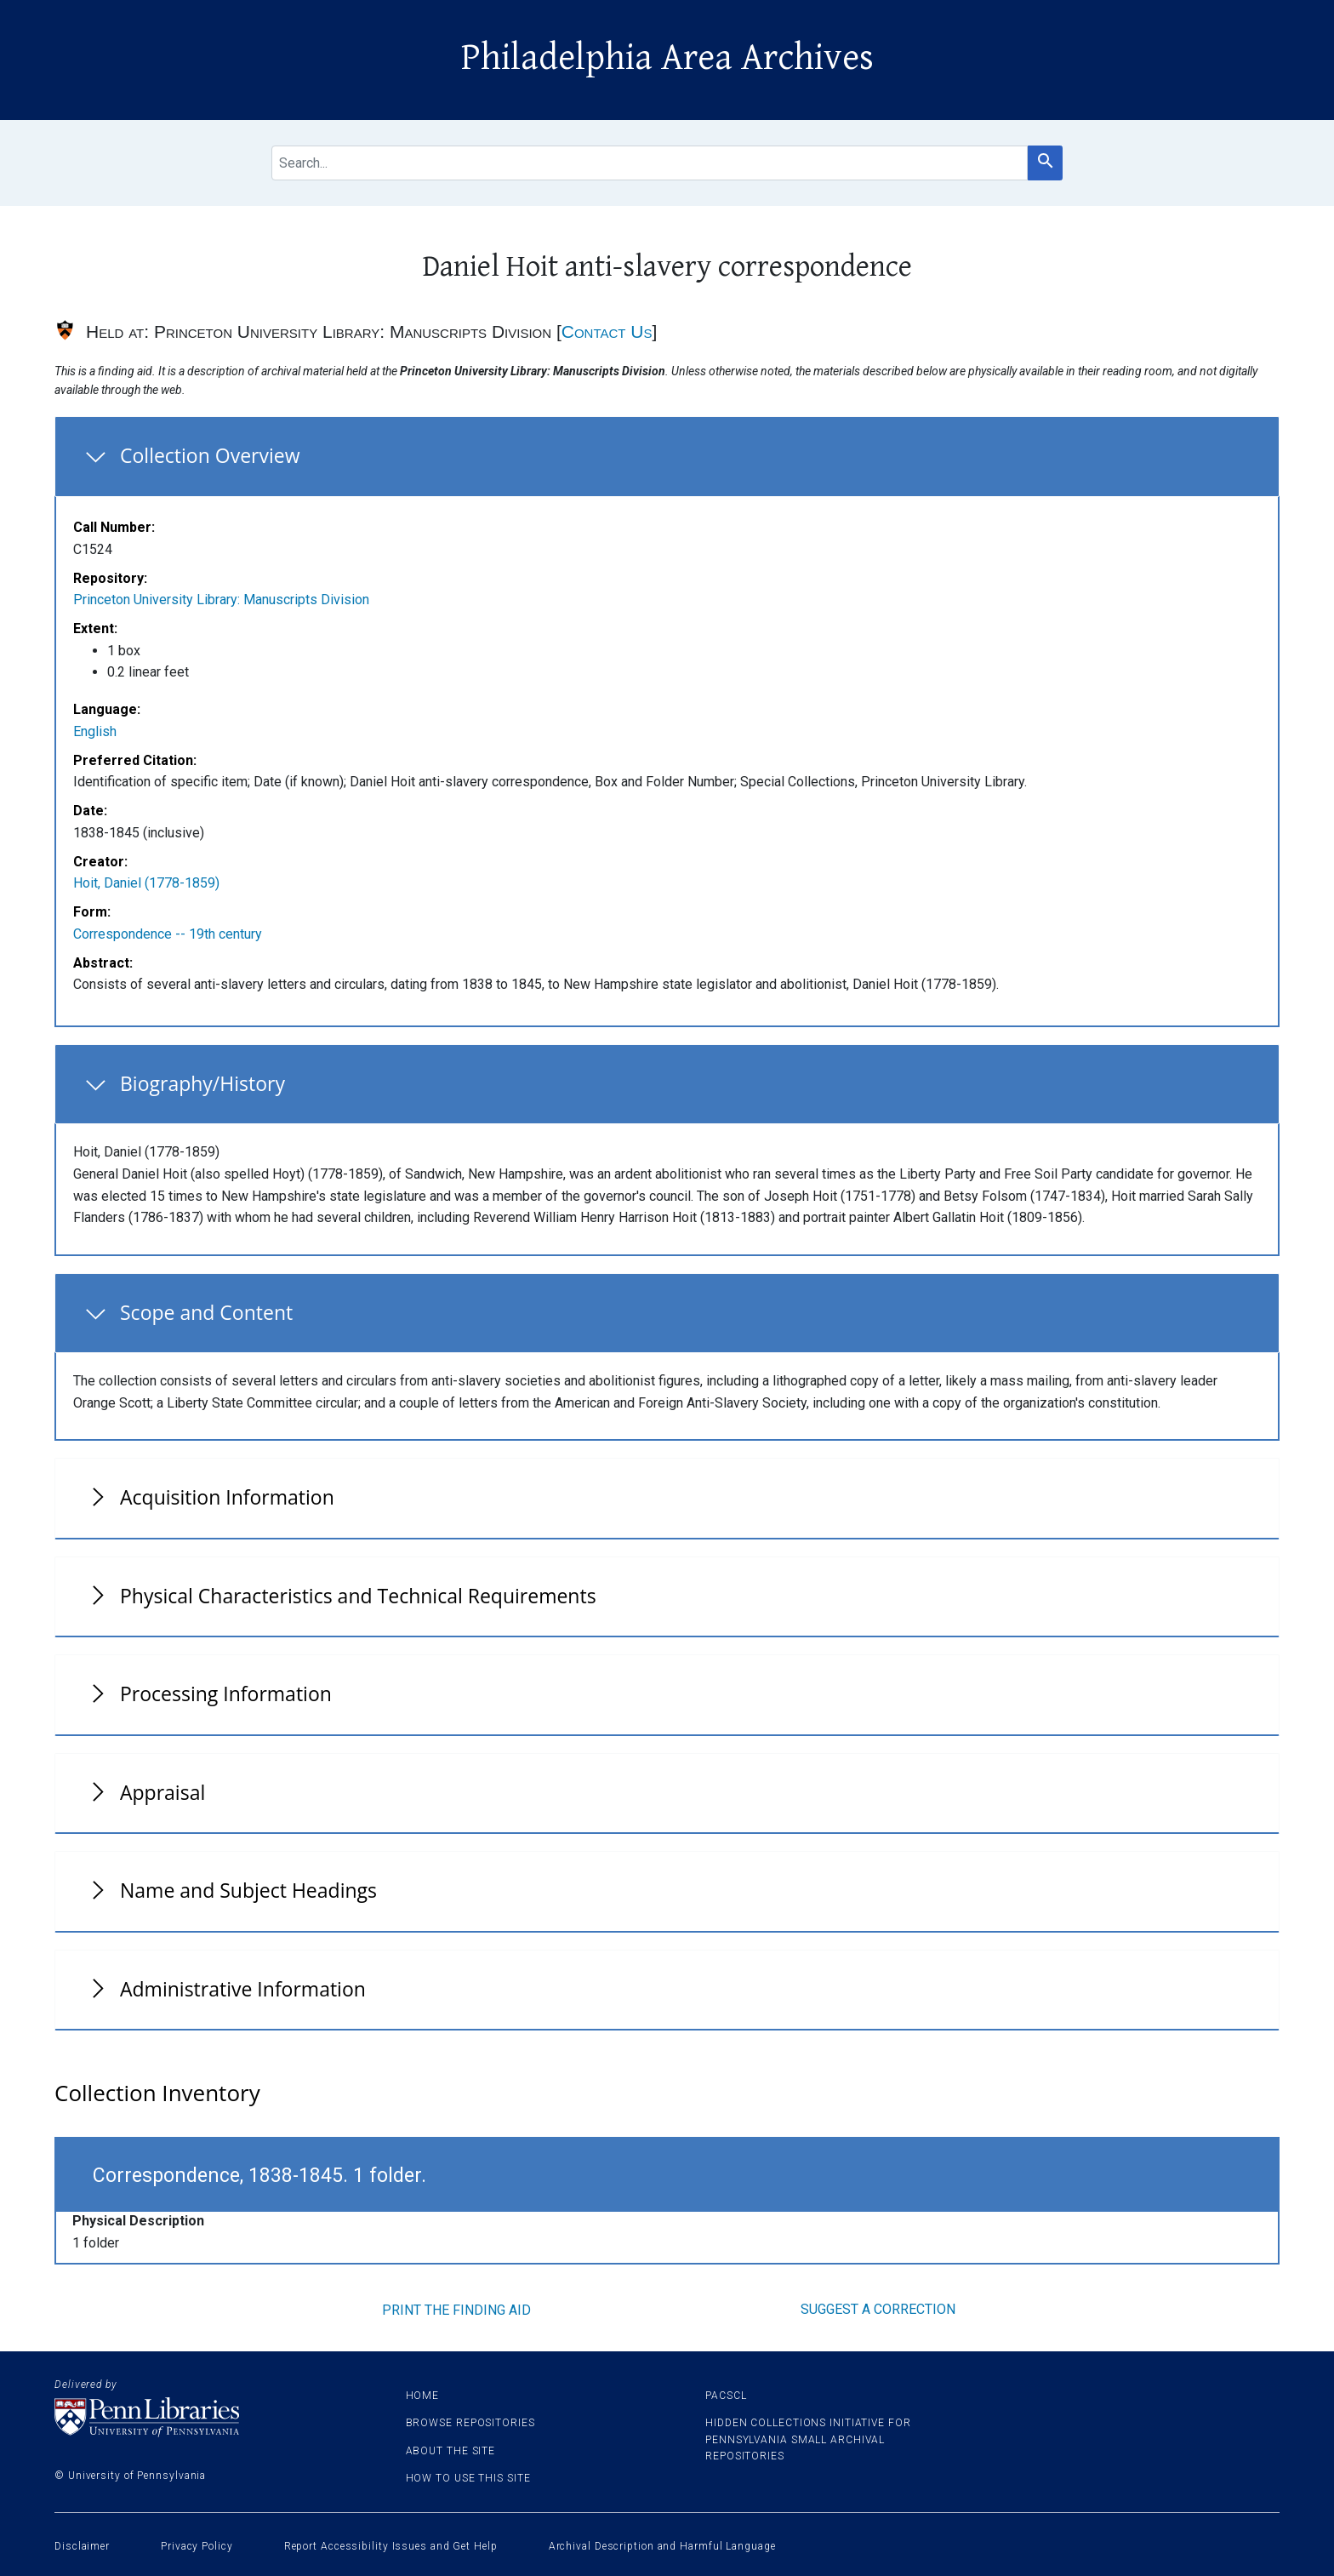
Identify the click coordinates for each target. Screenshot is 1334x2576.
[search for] (649, 163)
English (95, 731)
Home (423, 2396)
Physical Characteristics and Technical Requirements (358, 1595)
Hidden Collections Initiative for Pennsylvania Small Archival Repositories (808, 2439)
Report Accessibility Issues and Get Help (391, 2546)
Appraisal (162, 1792)
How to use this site (468, 2478)
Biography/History (202, 1083)
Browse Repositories (470, 2423)
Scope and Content (206, 1312)
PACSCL (725, 2396)
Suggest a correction (878, 2309)
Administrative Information (243, 1988)
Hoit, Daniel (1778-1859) (146, 883)
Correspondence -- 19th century (167, 934)
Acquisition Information (227, 1497)
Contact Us (607, 331)
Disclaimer (82, 2546)
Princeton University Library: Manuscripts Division (221, 599)
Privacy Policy (197, 2546)
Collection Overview (210, 455)
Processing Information (226, 1693)
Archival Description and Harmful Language (662, 2546)
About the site (451, 2451)
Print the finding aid (456, 2310)
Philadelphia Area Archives (667, 58)
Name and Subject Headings (248, 1890)
